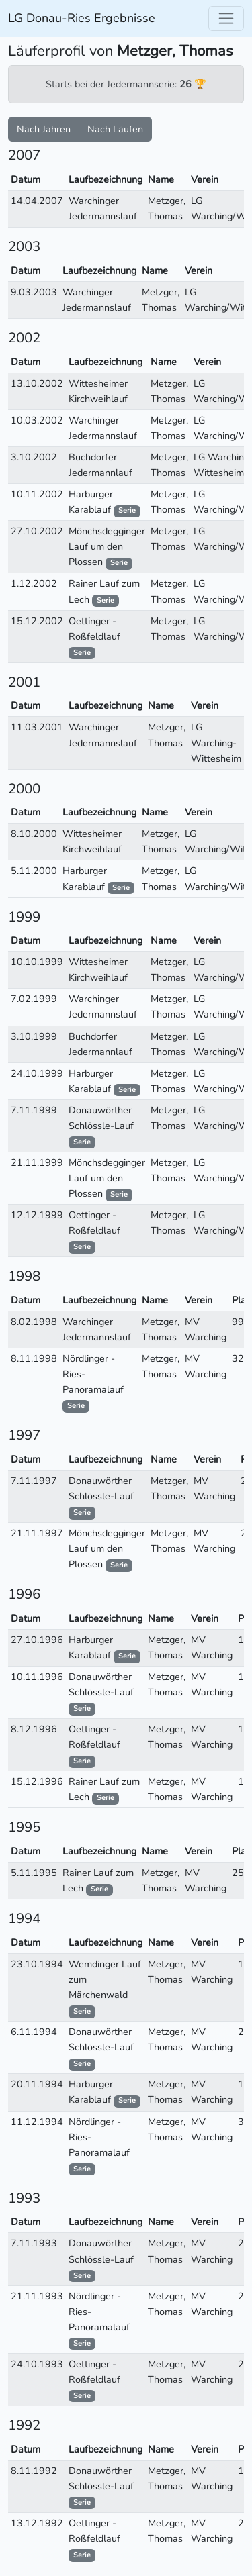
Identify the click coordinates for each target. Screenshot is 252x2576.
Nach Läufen (115, 129)
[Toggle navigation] (226, 18)
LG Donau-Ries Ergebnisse (81, 18)
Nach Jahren (44, 129)
